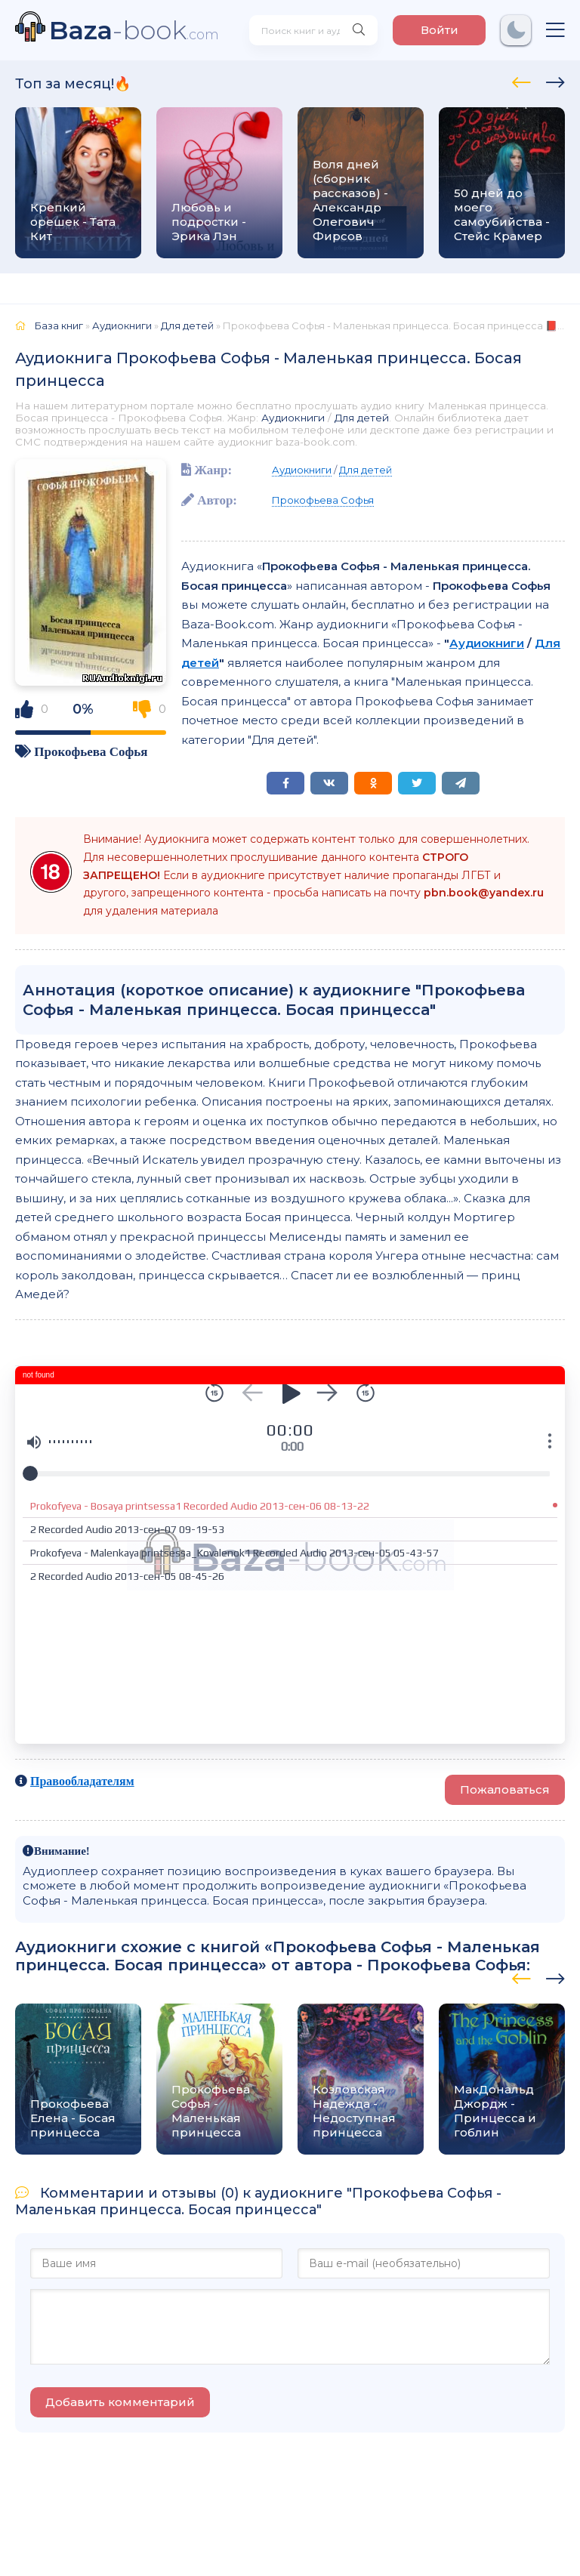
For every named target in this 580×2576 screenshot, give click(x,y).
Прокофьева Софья (90, 751)
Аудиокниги (293, 418)
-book (134, 29)
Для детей (362, 418)
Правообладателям (82, 1781)
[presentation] (521, 80)
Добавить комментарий (120, 2402)
